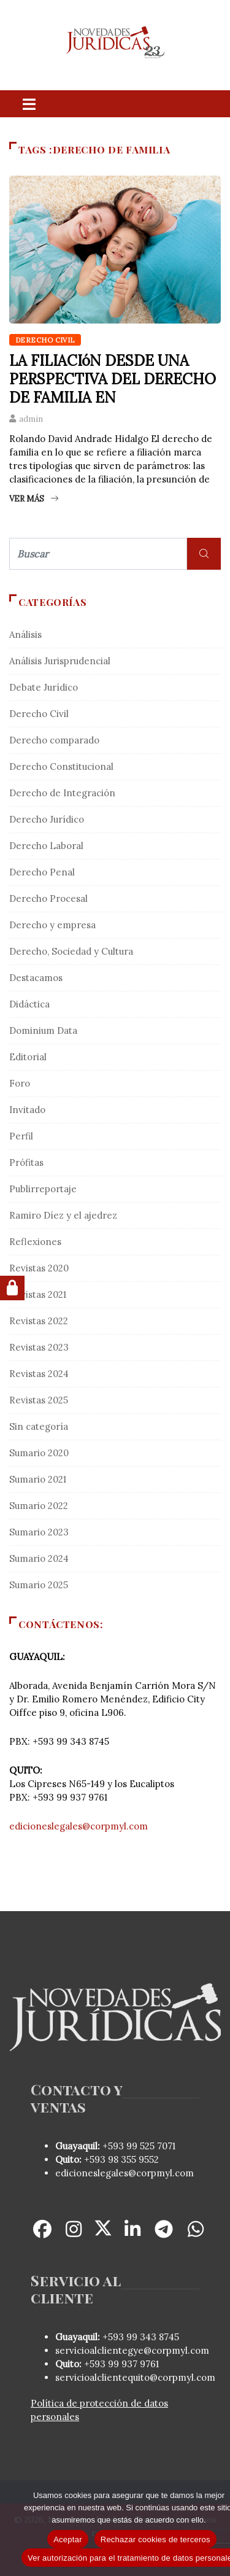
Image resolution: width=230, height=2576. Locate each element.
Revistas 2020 (39, 1268)
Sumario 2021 (37, 1479)
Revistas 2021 (37, 1294)
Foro (19, 1083)
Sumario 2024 (39, 1558)
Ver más (33, 499)
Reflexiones (35, 1241)
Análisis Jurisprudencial (59, 661)
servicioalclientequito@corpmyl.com (135, 2377)
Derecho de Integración (62, 793)
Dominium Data (43, 1030)
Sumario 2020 (39, 1453)
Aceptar (67, 2539)
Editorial (28, 1057)
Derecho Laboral (46, 846)
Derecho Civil (45, 340)
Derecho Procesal (48, 898)
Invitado (27, 1109)
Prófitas (26, 1162)
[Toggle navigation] (28, 103)
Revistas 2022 (38, 1321)
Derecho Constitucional (61, 766)
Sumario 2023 (39, 1532)
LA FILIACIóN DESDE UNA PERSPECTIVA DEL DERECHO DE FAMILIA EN (112, 379)
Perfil (21, 1136)
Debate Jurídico (43, 687)
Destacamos (36, 977)
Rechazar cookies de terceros (155, 2539)
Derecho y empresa (52, 925)
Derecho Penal (42, 872)
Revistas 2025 (38, 1400)
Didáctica (29, 1004)
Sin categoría (38, 1426)
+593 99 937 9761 (120, 2364)
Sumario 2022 (38, 1505)
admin (31, 419)
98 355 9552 (133, 2159)
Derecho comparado (54, 740)
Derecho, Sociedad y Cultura (71, 951)
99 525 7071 (150, 2146)
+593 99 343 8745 (139, 2337)
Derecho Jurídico (46, 819)
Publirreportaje (43, 1189)
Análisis (25, 634)
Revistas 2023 (39, 1347)
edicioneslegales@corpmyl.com (78, 1826)
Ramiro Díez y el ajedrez (63, 1215)
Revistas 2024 (39, 1373)
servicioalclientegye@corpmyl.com (132, 2350)
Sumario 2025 (38, 1585)
